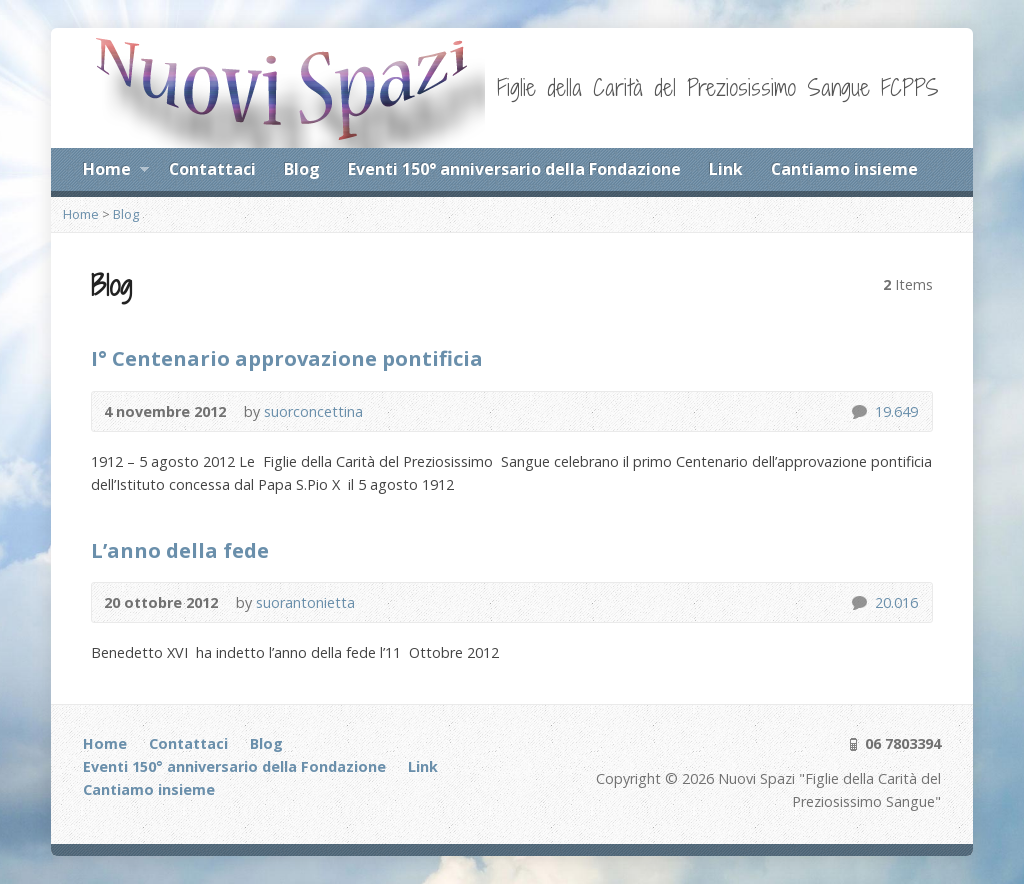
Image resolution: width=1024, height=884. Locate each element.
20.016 (858, 602)
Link (726, 169)
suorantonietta (305, 602)
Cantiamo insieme (844, 169)
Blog (302, 169)
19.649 (858, 411)
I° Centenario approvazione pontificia (287, 358)
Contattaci (212, 169)
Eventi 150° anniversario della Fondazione (514, 169)
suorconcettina (313, 411)
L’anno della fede (180, 550)
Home (115, 172)
